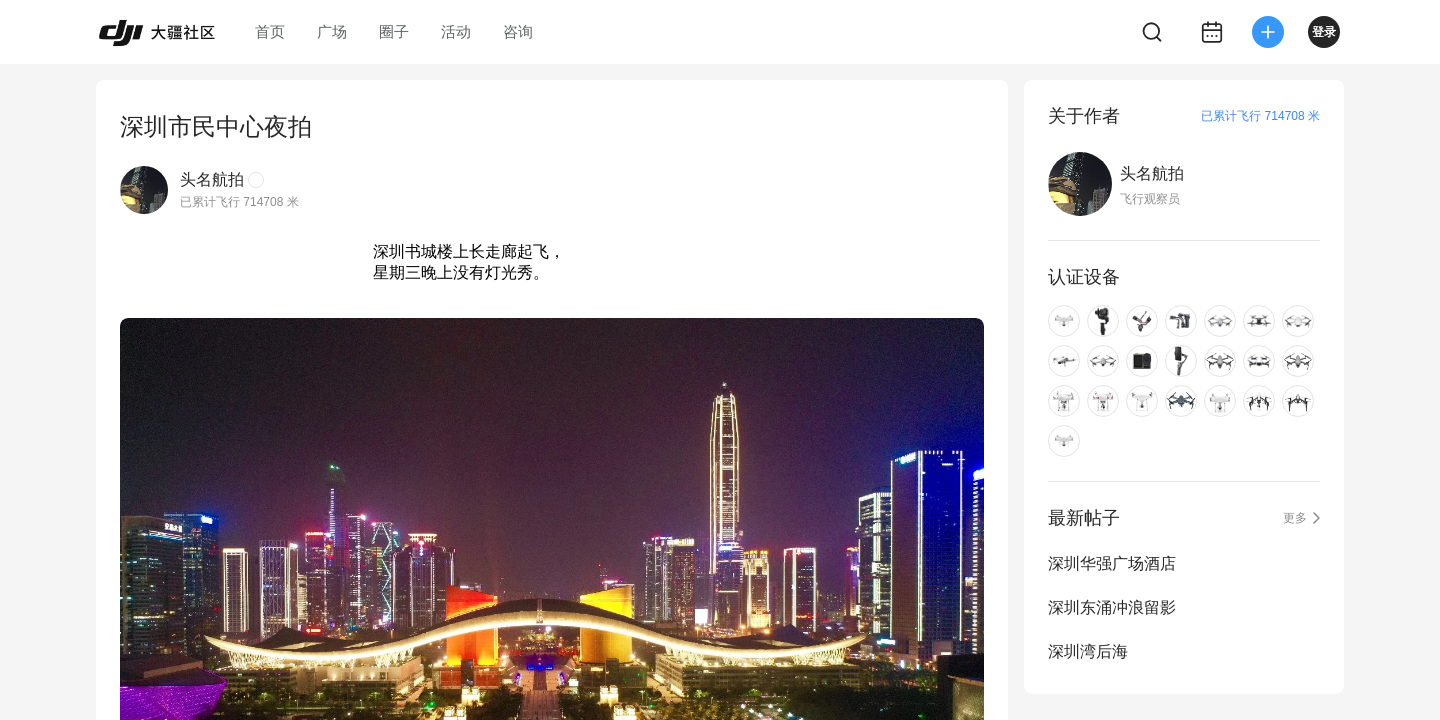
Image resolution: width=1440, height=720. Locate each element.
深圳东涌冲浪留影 (1112, 607)
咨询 (518, 31)
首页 (270, 31)
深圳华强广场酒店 (1112, 563)
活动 (456, 31)
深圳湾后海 (1088, 651)
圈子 (394, 31)
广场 (332, 31)
